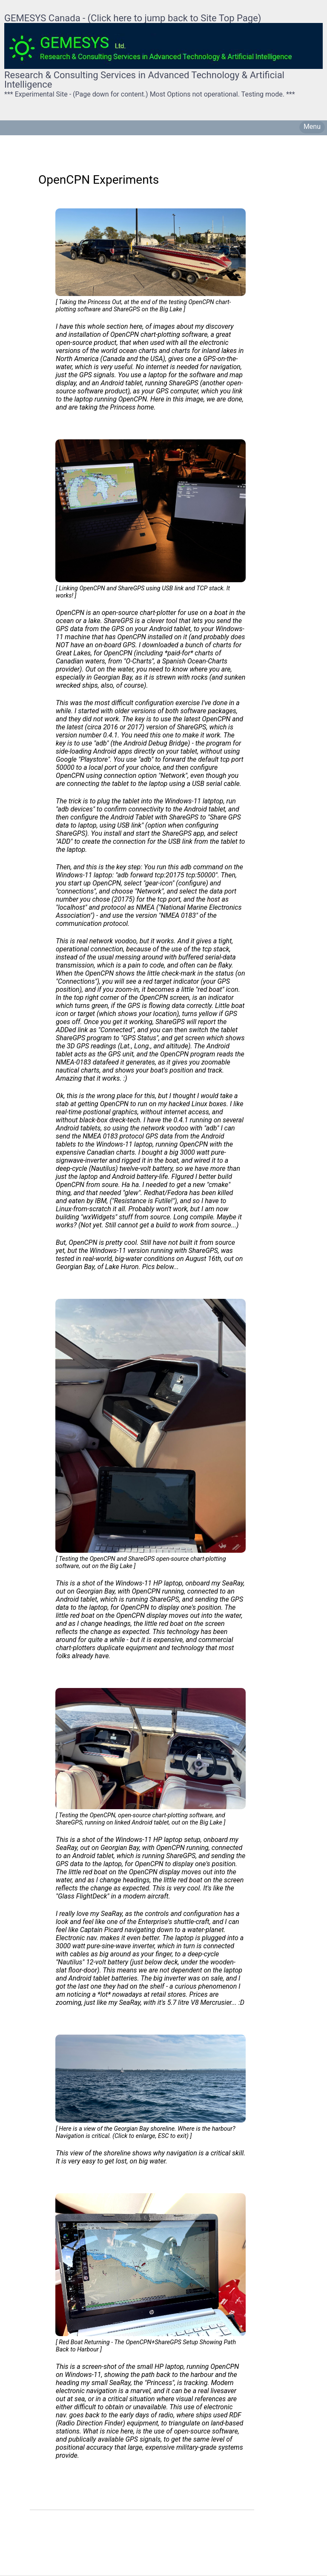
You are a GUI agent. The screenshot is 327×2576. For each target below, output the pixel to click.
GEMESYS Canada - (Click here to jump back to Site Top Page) (132, 18)
